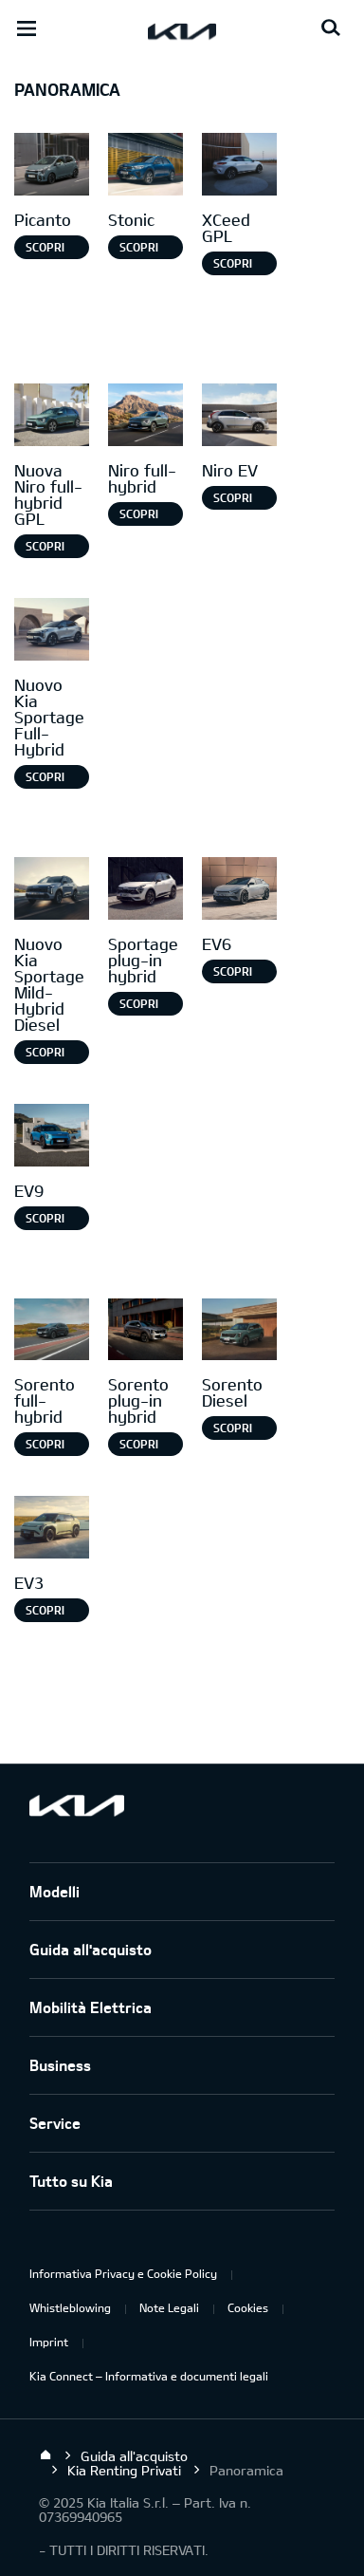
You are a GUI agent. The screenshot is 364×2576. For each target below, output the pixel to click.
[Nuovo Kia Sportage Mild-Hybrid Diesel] (51, 890)
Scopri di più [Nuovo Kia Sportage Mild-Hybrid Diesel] (45, 1054)
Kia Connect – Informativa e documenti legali (148, 2375)
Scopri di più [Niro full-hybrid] (138, 516)
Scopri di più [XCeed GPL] (232, 265)
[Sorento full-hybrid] (51, 1332)
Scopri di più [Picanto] (45, 249)
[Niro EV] (239, 417)
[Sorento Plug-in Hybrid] (145, 1332)
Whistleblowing (70, 2307)
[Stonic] (145, 166)
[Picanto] (51, 166)
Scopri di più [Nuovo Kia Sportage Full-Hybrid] (45, 779)
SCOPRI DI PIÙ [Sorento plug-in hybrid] (138, 1446)
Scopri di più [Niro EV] (232, 500)
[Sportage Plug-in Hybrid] (145, 890)
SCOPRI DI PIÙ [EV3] (45, 1612)
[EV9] (51, 1137)
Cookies (248, 2307)
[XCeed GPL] (239, 166)
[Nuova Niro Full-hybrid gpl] (51, 417)
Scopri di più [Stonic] (138, 249)
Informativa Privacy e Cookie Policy (123, 2273)
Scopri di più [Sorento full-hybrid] (45, 1446)
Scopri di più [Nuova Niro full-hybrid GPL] (45, 548)
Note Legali (169, 2307)
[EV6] (239, 890)
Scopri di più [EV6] (232, 973)
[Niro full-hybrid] (145, 417)
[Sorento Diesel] (239, 1332)
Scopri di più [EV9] (45, 1220)
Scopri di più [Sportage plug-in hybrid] (138, 1006)
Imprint (48, 2341)
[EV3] (51, 1529)
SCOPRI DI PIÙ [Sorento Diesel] (232, 1430)
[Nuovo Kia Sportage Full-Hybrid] (51, 631)
